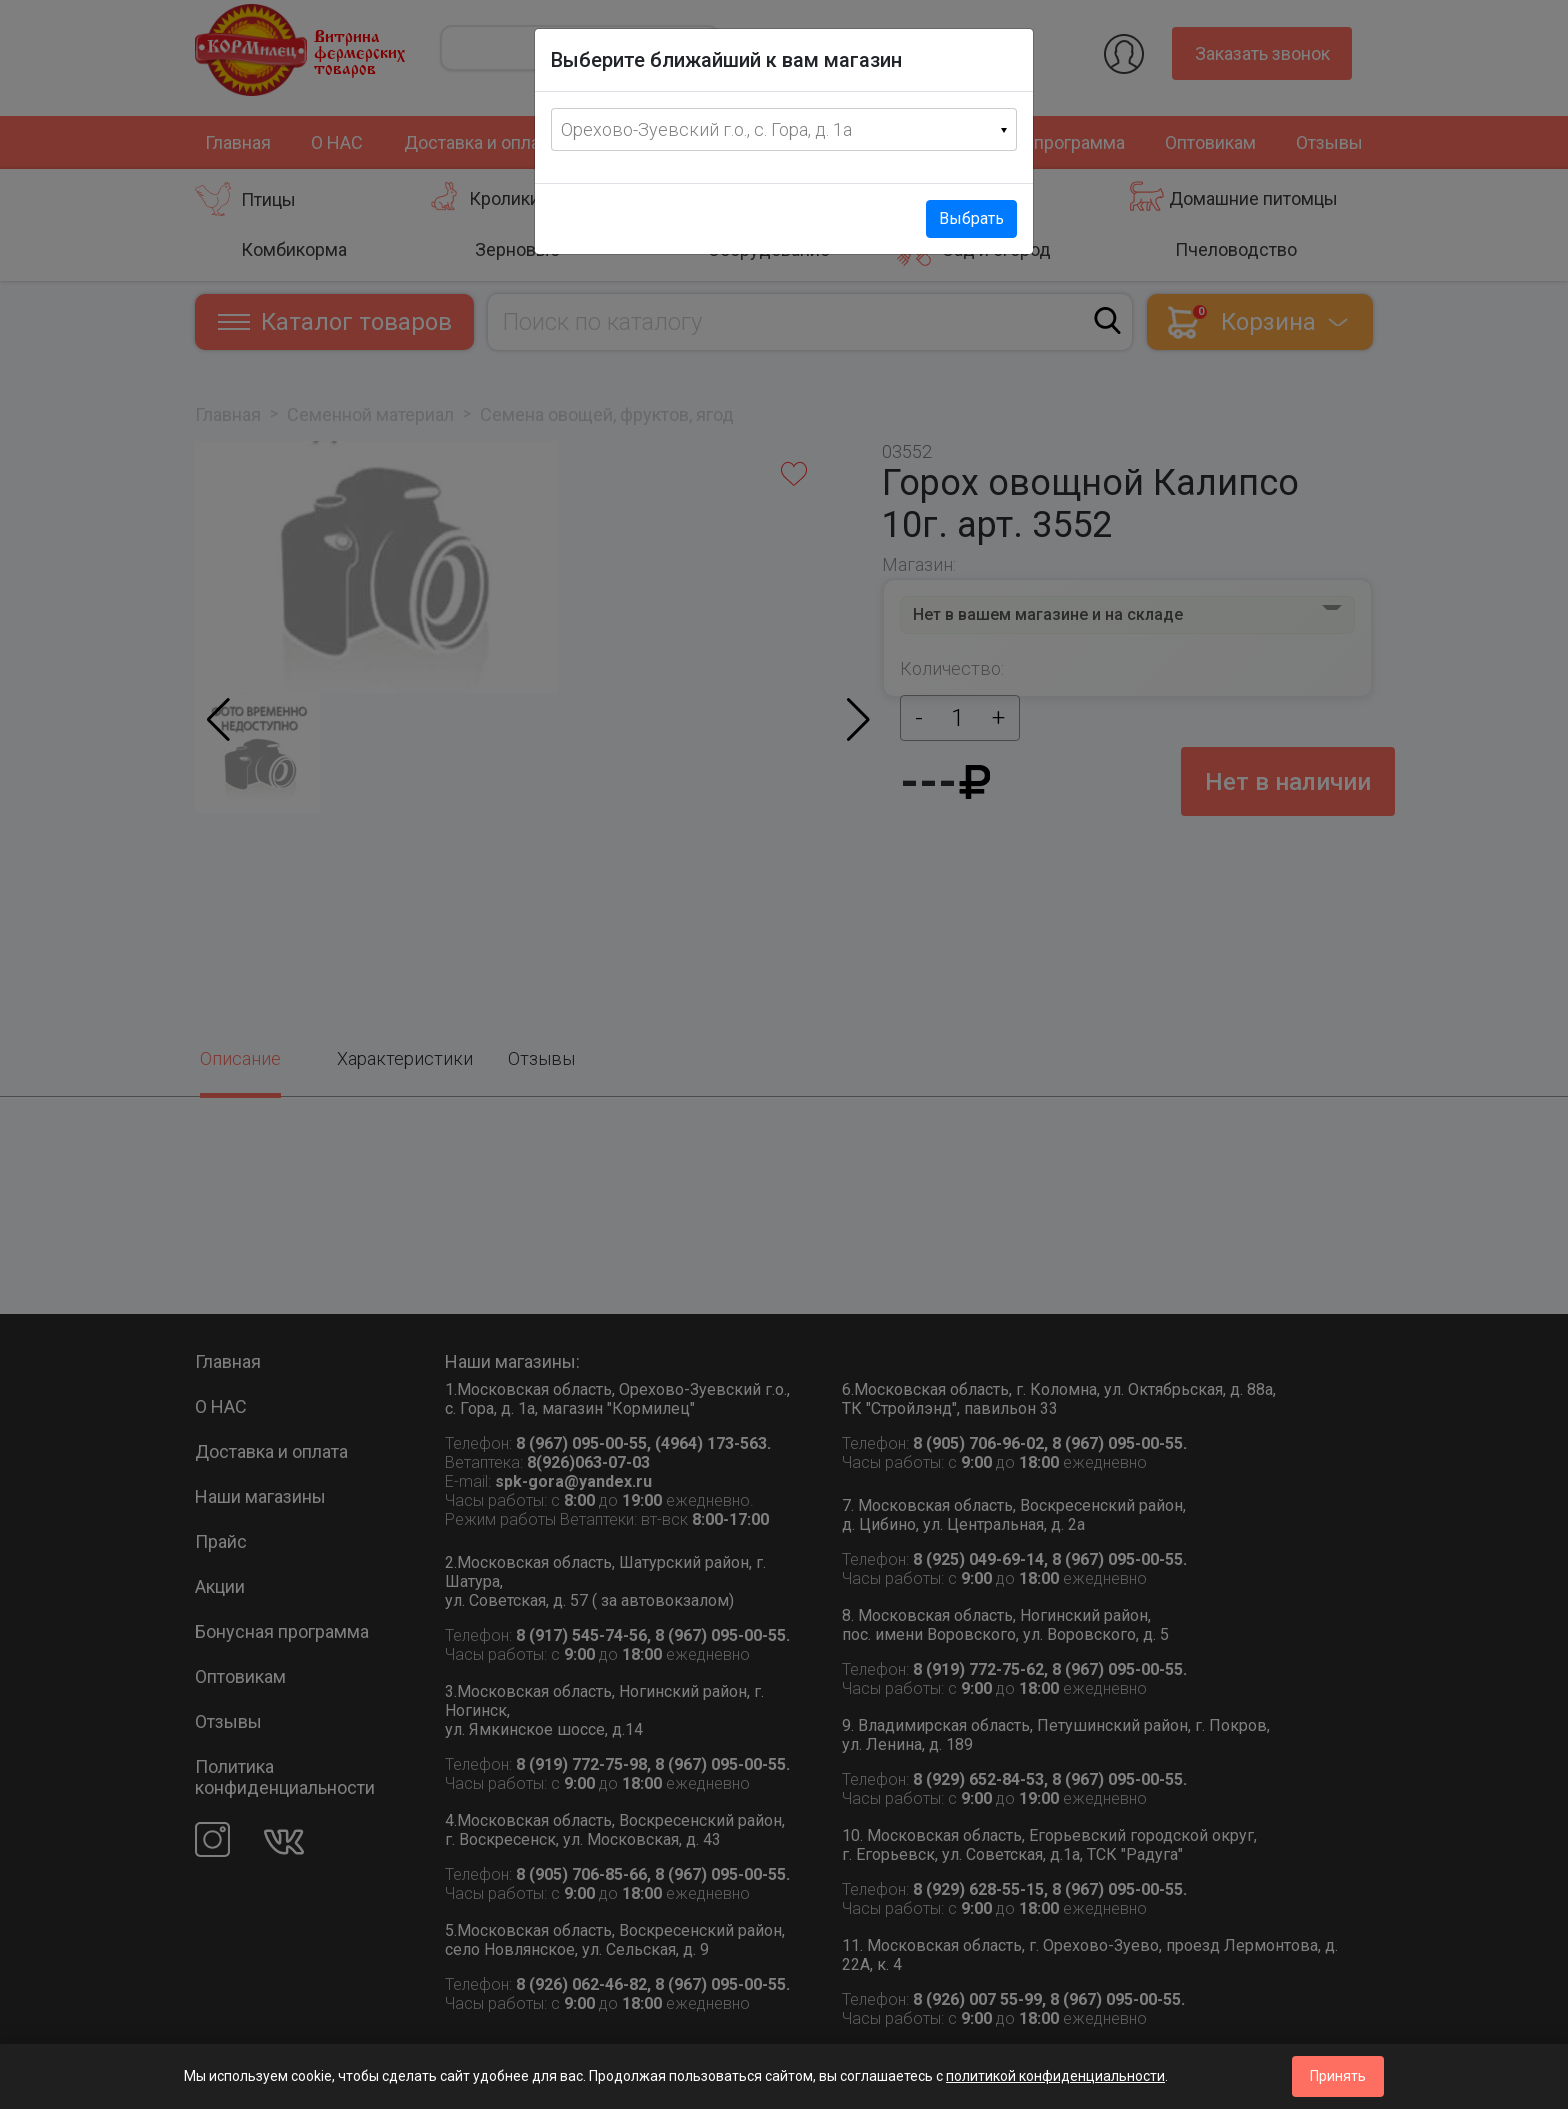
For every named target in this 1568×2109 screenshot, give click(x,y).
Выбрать (971, 218)
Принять (1338, 2076)
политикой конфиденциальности (1055, 2076)
